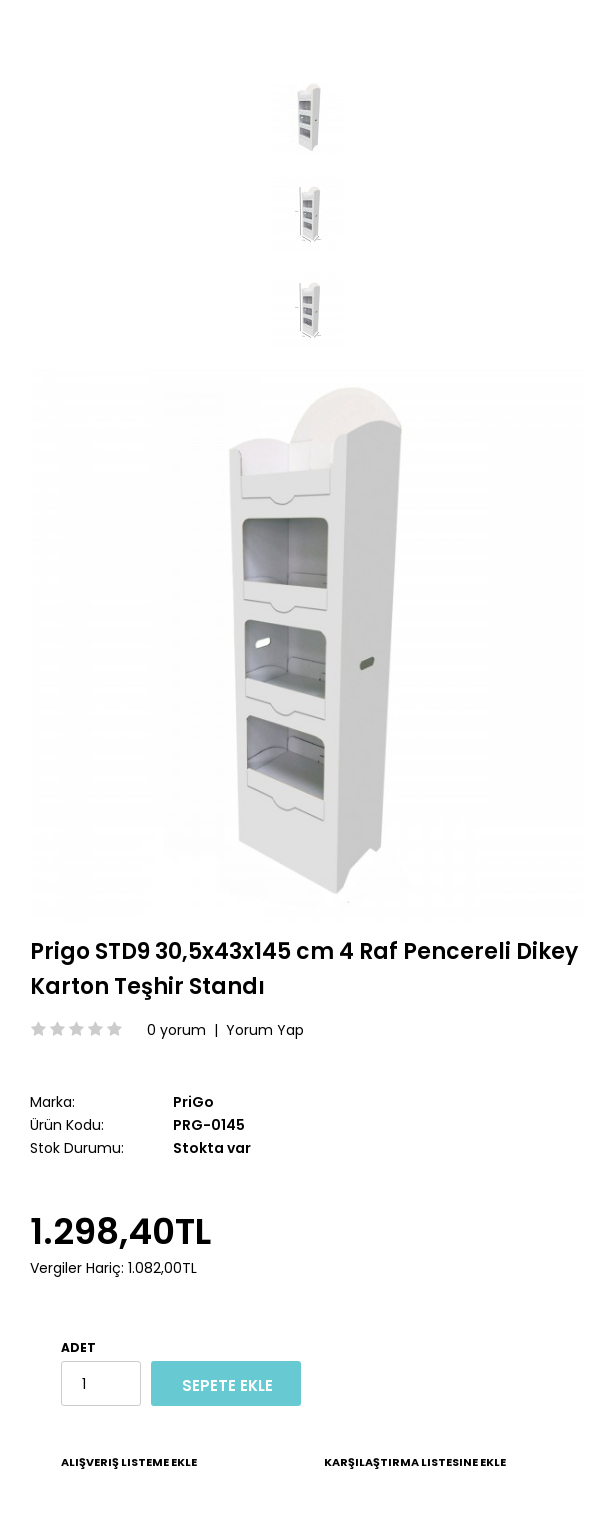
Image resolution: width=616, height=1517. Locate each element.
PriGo (193, 1102)
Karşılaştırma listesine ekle (415, 1462)
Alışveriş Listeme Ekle (129, 1462)
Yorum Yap (265, 1030)
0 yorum (176, 1030)
